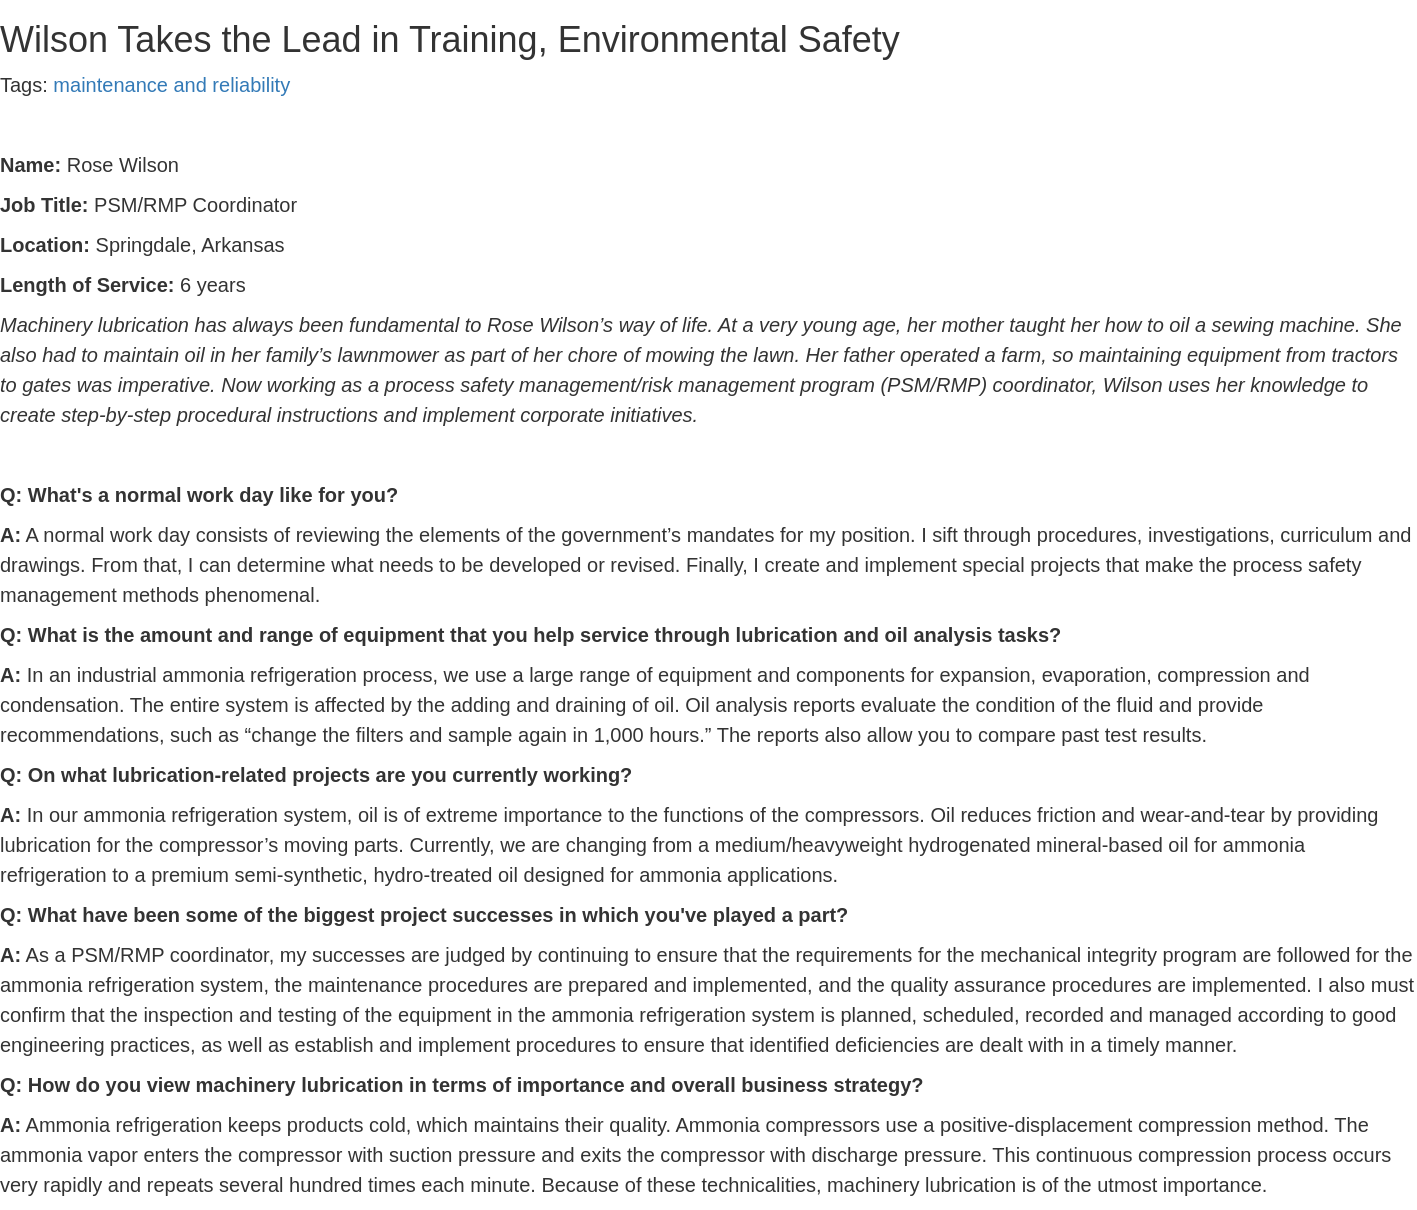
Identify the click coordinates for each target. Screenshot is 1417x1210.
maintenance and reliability (171, 85)
